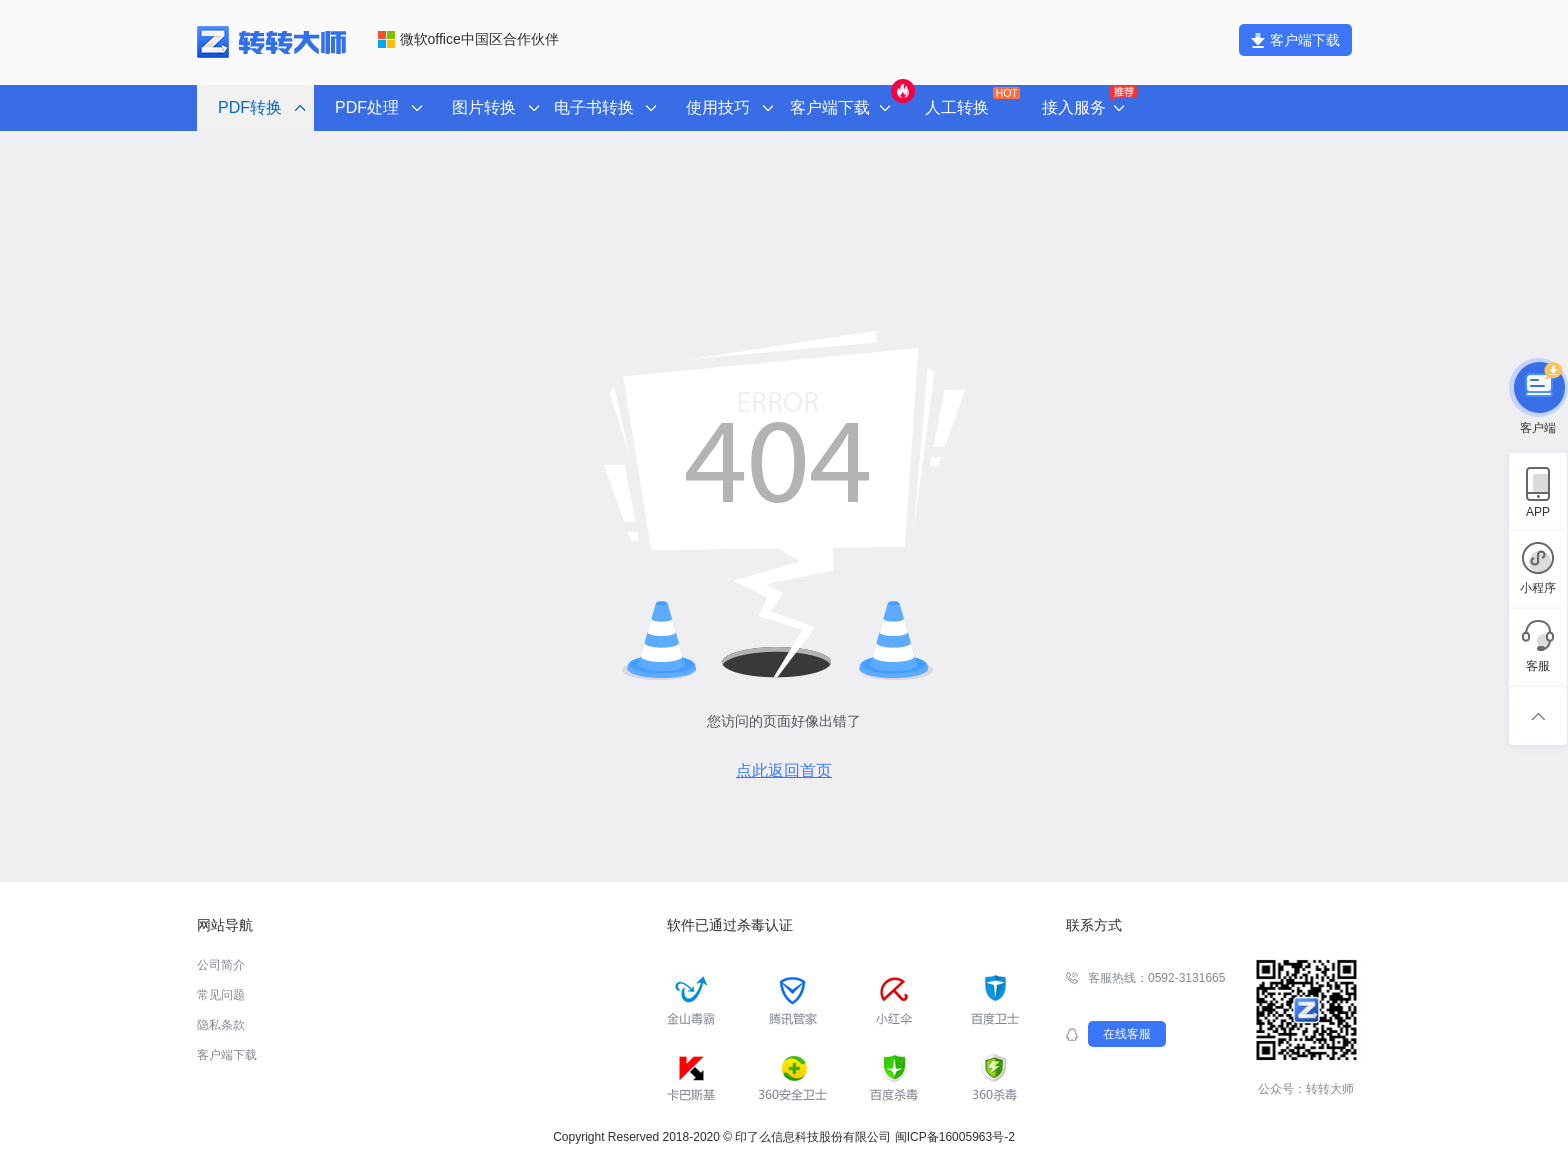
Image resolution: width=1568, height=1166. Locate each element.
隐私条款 (221, 1025)
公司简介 (221, 965)
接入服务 (1087, 102)
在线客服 (1127, 1034)
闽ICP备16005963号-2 (955, 1137)
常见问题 (221, 995)
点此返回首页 (784, 770)
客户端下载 (1295, 40)
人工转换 (970, 101)
